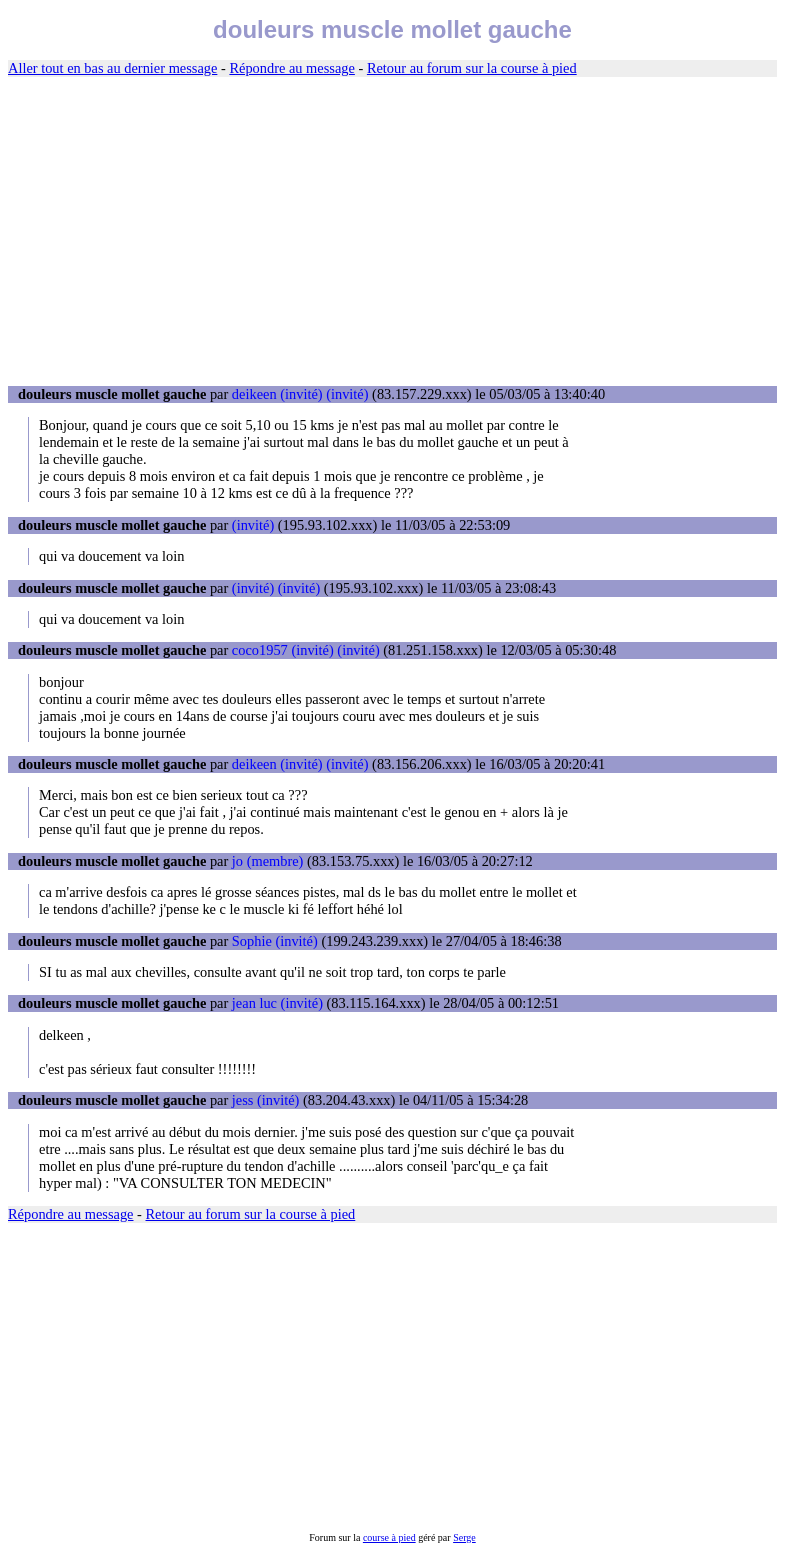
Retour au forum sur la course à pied (472, 68)
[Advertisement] (392, 232)
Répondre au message (291, 68)
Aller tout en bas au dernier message (112, 68)
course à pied (389, 1537)
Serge (464, 1537)
